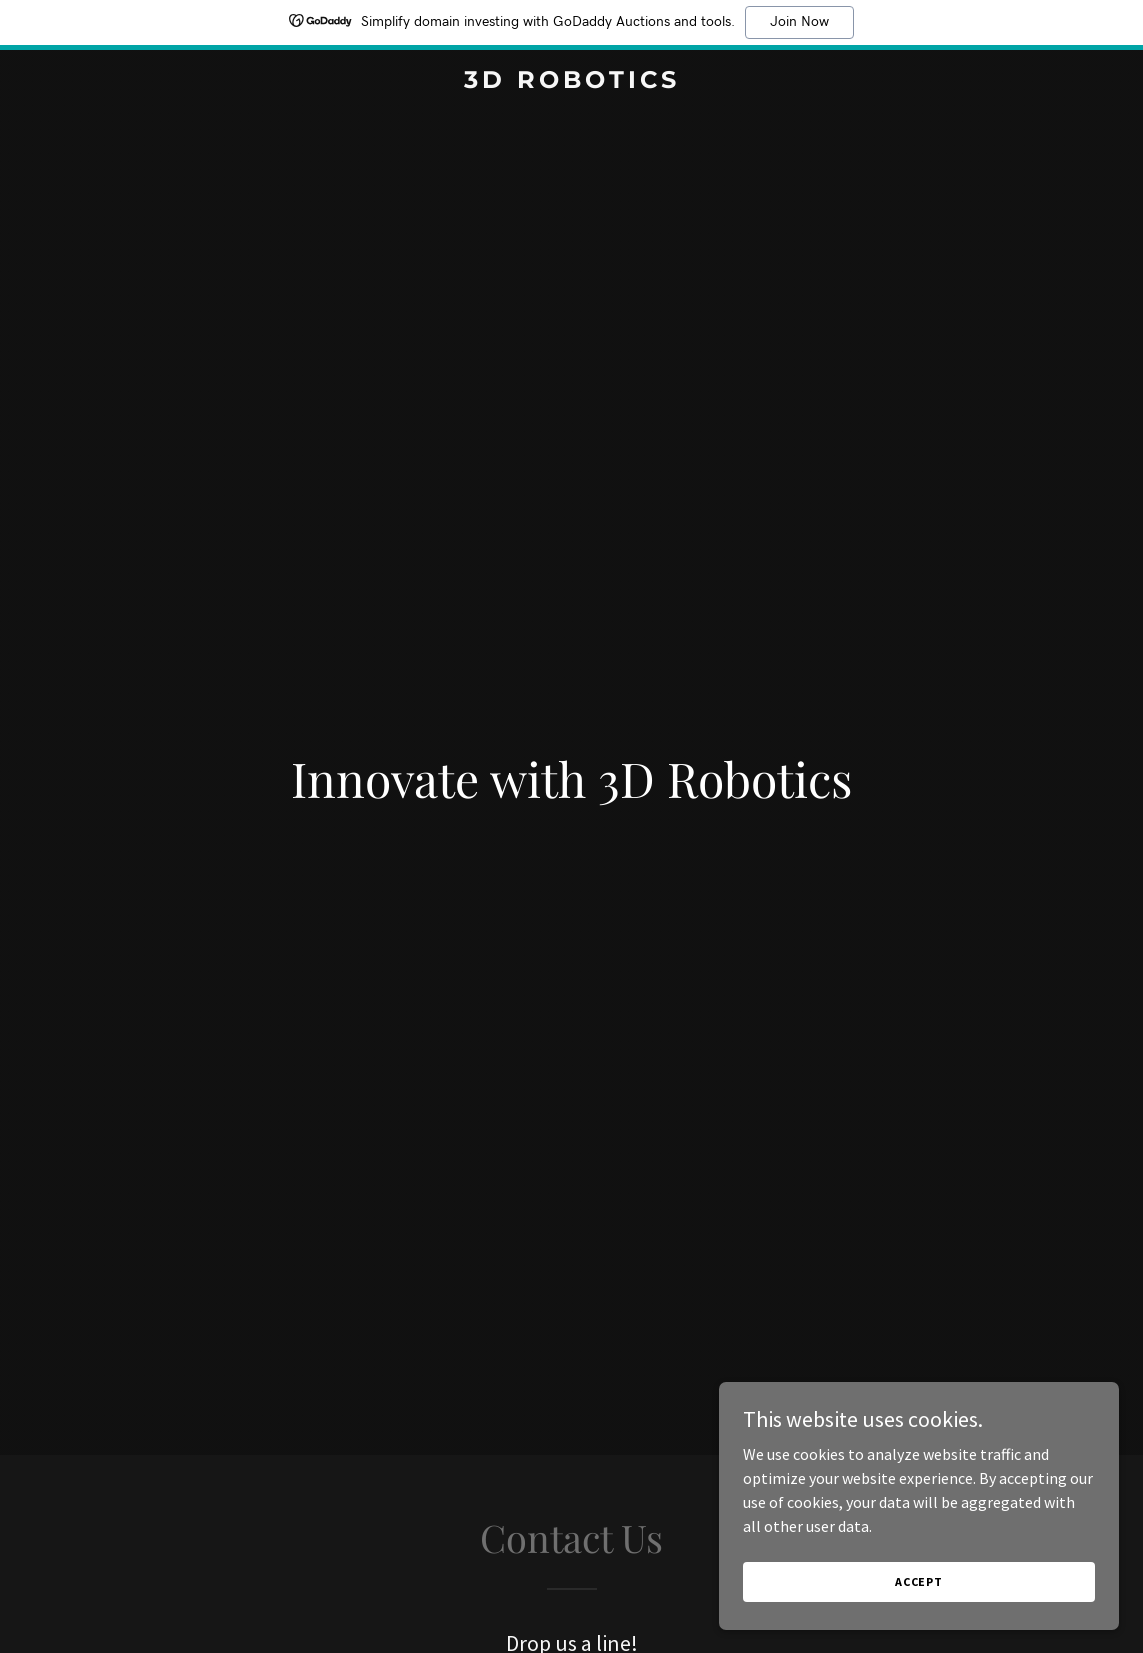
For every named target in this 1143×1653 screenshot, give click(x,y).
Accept (919, 1581)
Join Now (799, 22)
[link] (571, 82)
